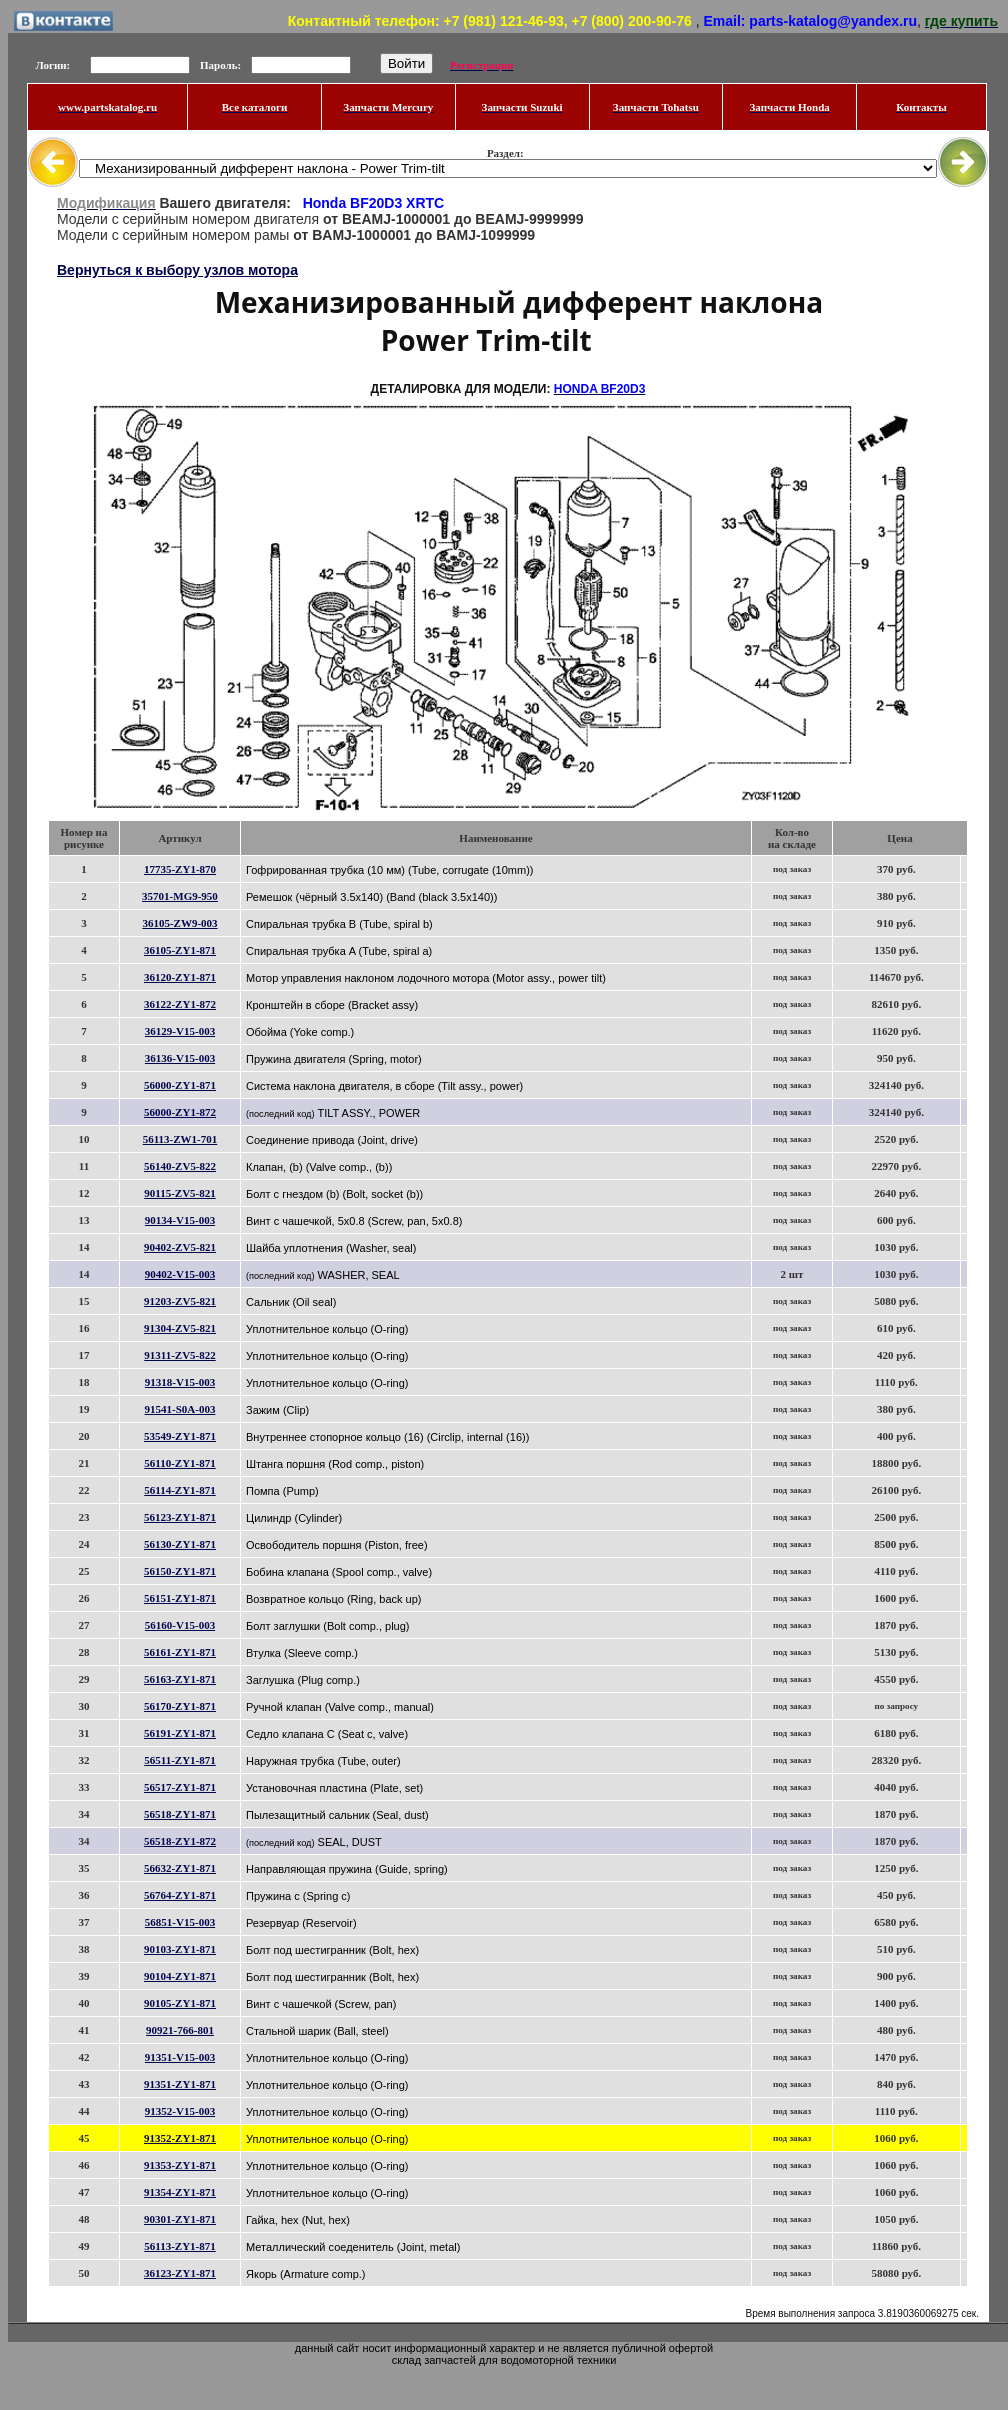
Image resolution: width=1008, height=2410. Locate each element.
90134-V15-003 (180, 1220)
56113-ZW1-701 (180, 1139)
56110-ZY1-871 (180, 1463)
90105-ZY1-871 (180, 2003)
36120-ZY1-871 (180, 977)
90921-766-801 (180, 2030)
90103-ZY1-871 (180, 1949)
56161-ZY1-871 (180, 1652)
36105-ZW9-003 (179, 923)
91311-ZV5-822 (180, 1355)
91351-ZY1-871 (180, 2084)
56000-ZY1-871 (180, 1085)
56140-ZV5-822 (180, 1166)
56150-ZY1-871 (180, 1571)
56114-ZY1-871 (180, 1490)
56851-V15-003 (180, 1922)
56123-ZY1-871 (180, 1517)
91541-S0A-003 (180, 1409)
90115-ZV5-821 (180, 1193)
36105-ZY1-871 (180, 950)
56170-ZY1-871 (180, 1706)
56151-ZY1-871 (180, 1598)
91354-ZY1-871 (180, 2192)
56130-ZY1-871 (180, 1544)
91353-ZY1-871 (180, 2165)
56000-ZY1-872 (180, 1112)
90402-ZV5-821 (180, 1247)
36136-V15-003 (180, 1058)
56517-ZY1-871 (180, 1787)
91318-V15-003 (180, 1382)
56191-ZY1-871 (180, 1733)
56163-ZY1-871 (180, 1679)
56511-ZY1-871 (180, 1760)
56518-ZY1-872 (180, 1841)
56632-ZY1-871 (180, 1868)
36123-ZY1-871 (180, 2273)
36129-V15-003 (180, 1031)
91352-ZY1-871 (180, 2138)
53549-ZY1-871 (180, 1436)
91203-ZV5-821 (180, 1301)
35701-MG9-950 (180, 896)
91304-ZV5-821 (180, 1328)
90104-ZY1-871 (180, 1976)
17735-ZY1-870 (180, 869)
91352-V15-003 (180, 2111)
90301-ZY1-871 (180, 2219)
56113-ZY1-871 (180, 2246)
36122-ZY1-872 (180, 1004)
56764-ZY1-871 (180, 1895)
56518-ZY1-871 (180, 1814)
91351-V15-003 (180, 2057)
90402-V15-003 (180, 1274)
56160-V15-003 (180, 1625)
